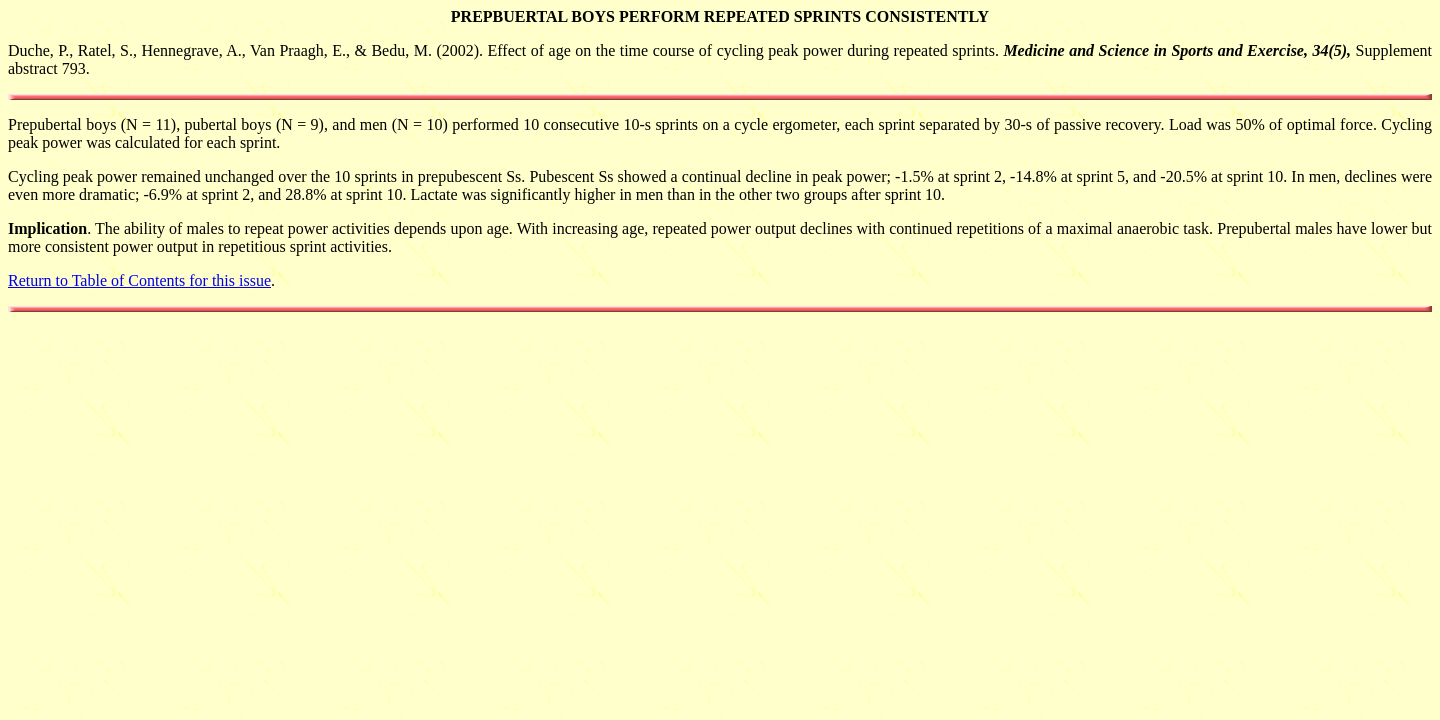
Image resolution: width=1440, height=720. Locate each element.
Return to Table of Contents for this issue (139, 280)
